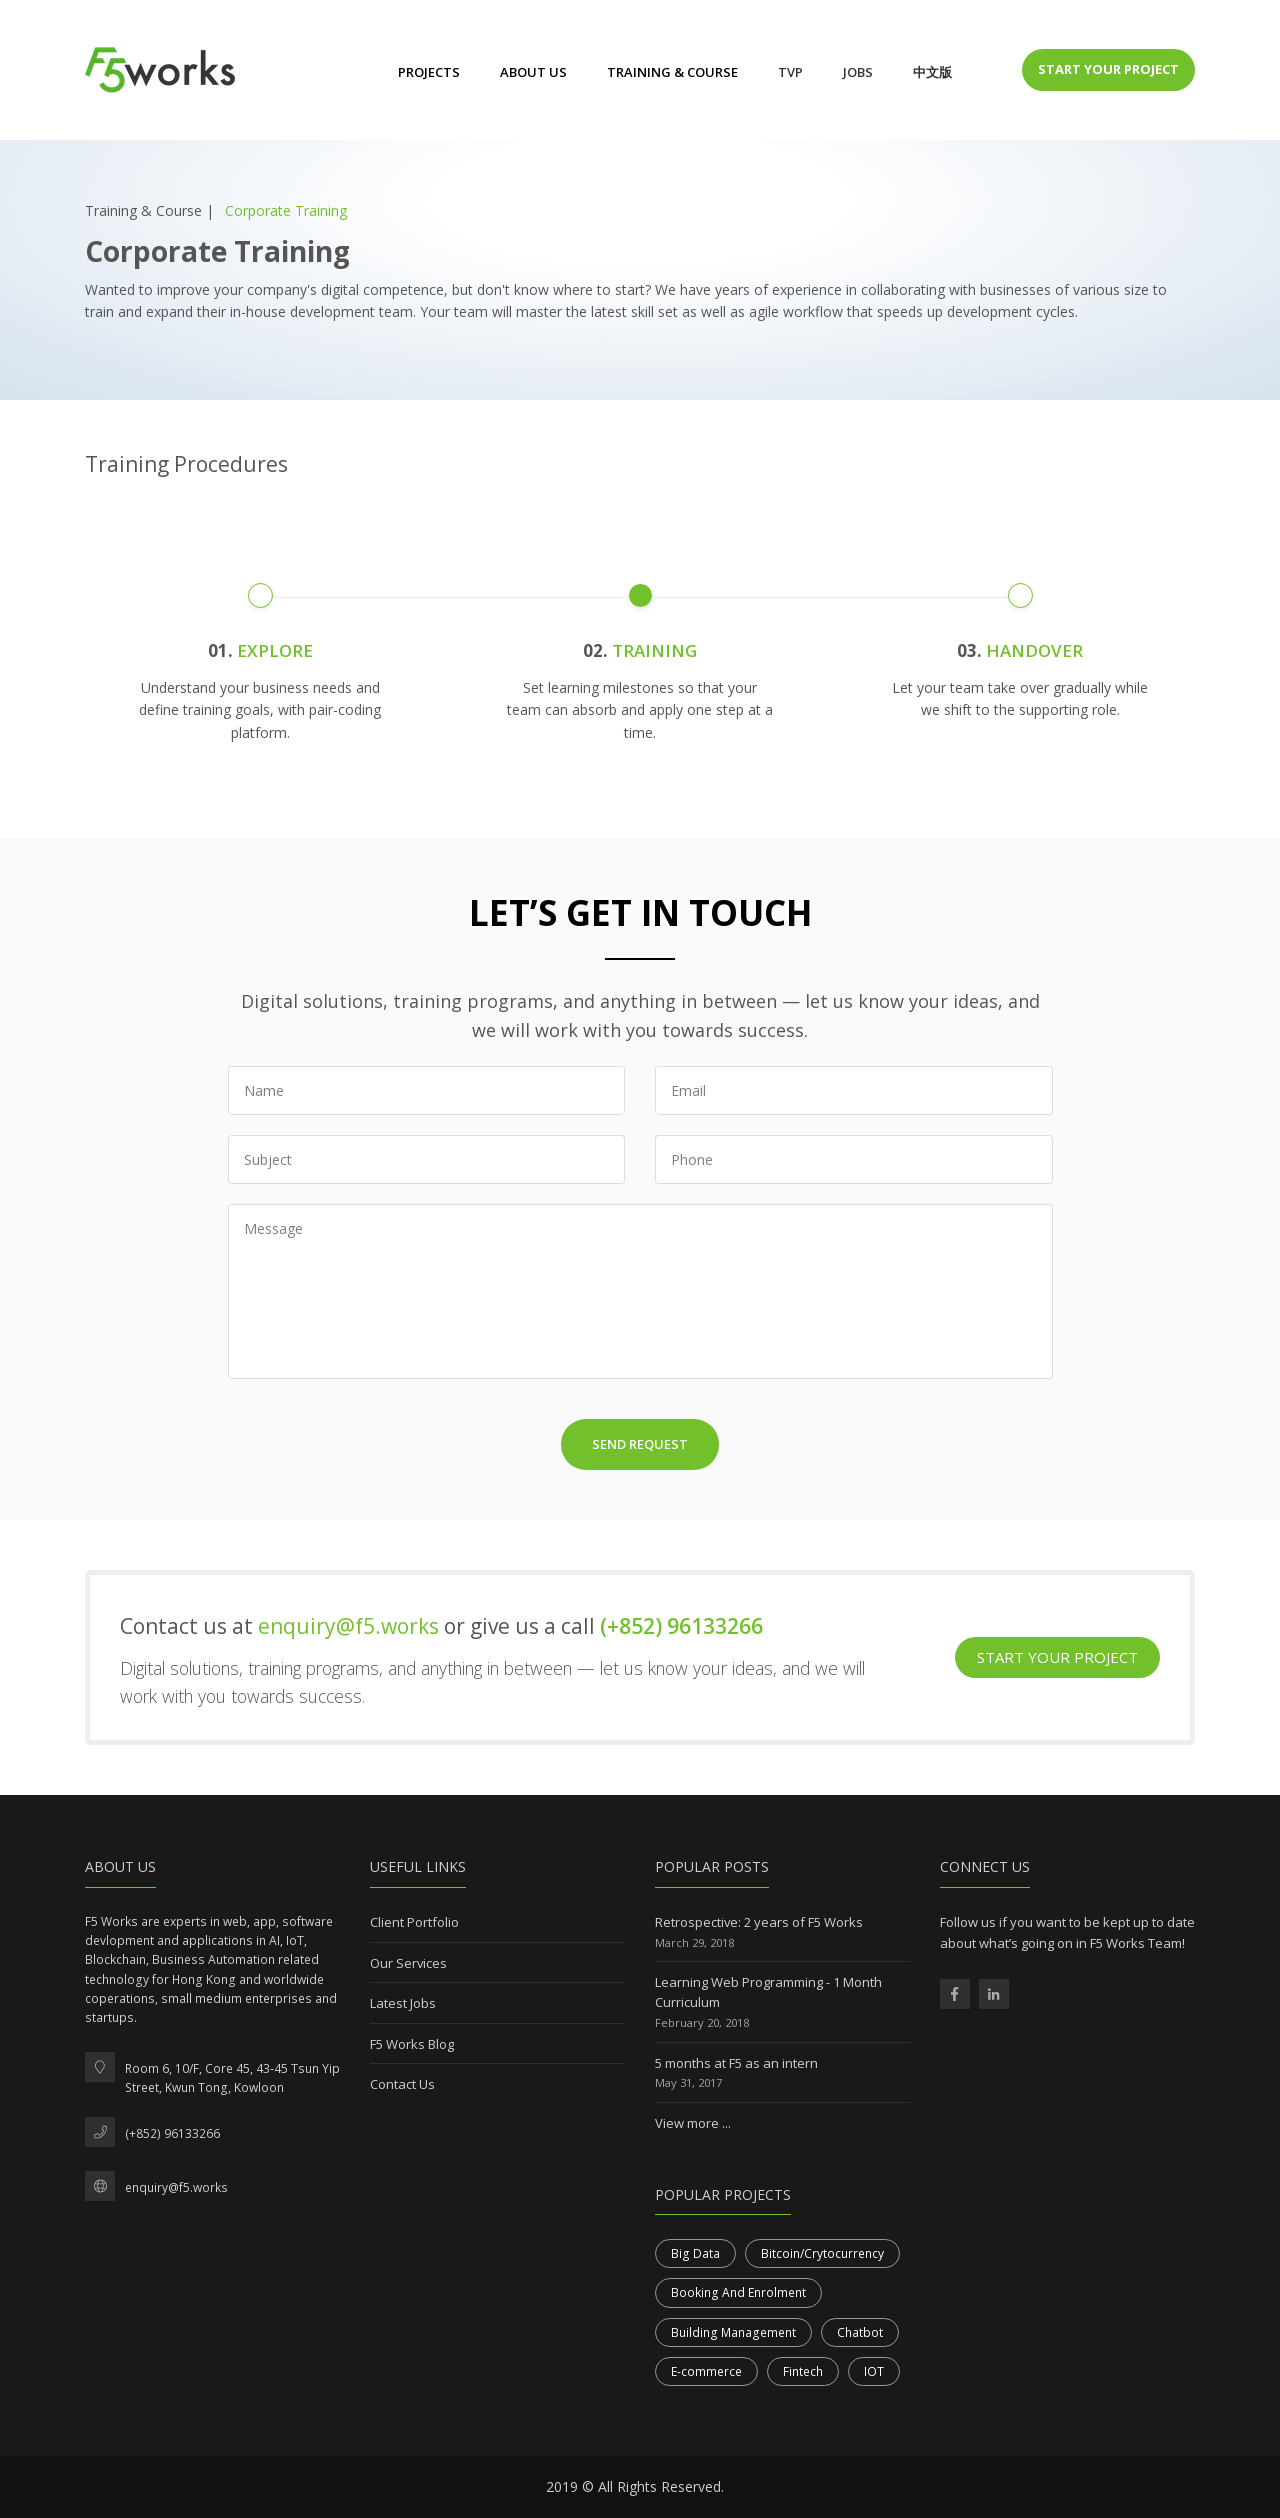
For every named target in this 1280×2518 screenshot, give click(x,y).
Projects (429, 72)
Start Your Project (1108, 69)
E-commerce (706, 2371)
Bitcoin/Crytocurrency (822, 2253)
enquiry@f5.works (351, 1626)
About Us (533, 72)
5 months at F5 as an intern (736, 2063)
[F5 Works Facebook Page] (955, 1994)
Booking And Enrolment (738, 2292)
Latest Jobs (403, 2003)
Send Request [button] (640, 1444)
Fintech (803, 2371)
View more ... (693, 2123)
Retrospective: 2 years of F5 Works (759, 1922)
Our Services (408, 1963)
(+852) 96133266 (681, 1626)
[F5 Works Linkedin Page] (994, 1994)
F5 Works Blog (412, 2044)
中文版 (932, 72)
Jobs (858, 72)
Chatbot (860, 2332)
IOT (874, 2371)
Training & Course (672, 72)
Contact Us (402, 2084)
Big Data (695, 2253)
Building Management (733, 2332)
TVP (790, 72)
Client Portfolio (414, 1922)
